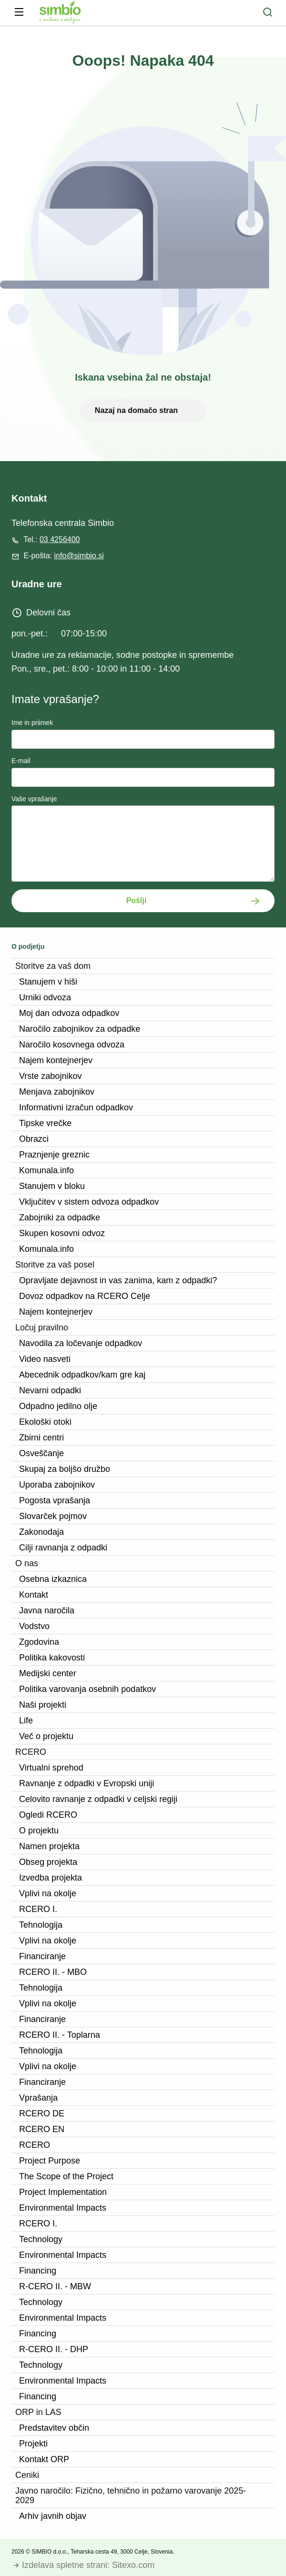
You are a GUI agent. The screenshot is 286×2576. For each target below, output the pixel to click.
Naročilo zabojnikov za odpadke (79, 1029)
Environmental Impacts (62, 2208)
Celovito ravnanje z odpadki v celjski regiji (98, 1799)
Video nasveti (45, 1359)
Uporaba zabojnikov (57, 1484)
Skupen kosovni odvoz (62, 1233)
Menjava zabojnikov (56, 1092)
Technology (40, 2239)
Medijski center (47, 1673)
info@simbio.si (78, 556)
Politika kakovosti (52, 1657)
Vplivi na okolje (47, 1893)
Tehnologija (40, 1925)
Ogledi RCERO (48, 1815)
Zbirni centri (41, 1437)
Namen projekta (49, 1846)
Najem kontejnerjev (55, 1060)
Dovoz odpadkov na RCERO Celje (84, 1296)
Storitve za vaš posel (54, 1264)
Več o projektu (46, 1736)
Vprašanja (38, 2098)
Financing (37, 2270)
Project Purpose (49, 2160)
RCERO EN (41, 2129)
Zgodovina (39, 1642)
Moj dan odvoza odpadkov (69, 1013)
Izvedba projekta (50, 1877)
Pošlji (136, 900)
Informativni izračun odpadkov (76, 1107)
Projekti (33, 2443)
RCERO (30, 1752)
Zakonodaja (41, 1532)
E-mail (21, 761)
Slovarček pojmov (53, 1516)
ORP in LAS (38, 2412)
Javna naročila (46, 1610)
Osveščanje (41, 1453)
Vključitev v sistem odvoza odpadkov (89, 1202)
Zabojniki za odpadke (59, 1217)
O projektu (39, 1830)
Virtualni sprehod (51, 1767)
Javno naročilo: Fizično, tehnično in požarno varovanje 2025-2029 (130, 2495)
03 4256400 (60, 539)
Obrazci (34, 1139)
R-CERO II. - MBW (55, 2286)
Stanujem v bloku (52, 1186)
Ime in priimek (32, 722)
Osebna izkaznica (53, 1579)
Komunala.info (46, 1170)
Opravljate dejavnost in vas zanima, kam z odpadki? (118, 1280)
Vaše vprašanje (34, 799)
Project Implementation (63, 2192)
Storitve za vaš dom (53, 966)
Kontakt (33, 1595)
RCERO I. (38, 1909)
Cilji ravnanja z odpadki (63, 1547)
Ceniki (27, 2475)
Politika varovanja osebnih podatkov (87, 1689)
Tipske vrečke (45, 1123)
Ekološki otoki (45, 1422)
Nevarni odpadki (50, 1390)
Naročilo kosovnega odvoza (71, 1044)
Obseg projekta (48, 1862)
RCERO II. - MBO (53, 1972)
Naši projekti (42, 1705)
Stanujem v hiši (48, 981)
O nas (26, 1563)
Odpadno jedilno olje (58, 1406)
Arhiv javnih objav (52, 2516)
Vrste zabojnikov (50, 1076)
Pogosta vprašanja (54, 1500)
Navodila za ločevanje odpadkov (80, 1343)
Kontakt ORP (44, 2459)
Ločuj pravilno (41, 1327)
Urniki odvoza (45, 997)
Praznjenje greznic (54, 1154)
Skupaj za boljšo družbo (64, 1469)
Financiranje (42, 1956)
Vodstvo (34, 1626)
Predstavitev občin (54, 2428)
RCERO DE (41, 2113)
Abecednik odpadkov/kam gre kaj (82, 1374)
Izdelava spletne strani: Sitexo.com (88, 2565)
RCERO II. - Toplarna (59, 2035)
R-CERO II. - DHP (53, 2349)
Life (26, 1720)
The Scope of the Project (66, 2176)
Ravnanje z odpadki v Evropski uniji (86, 1783)
